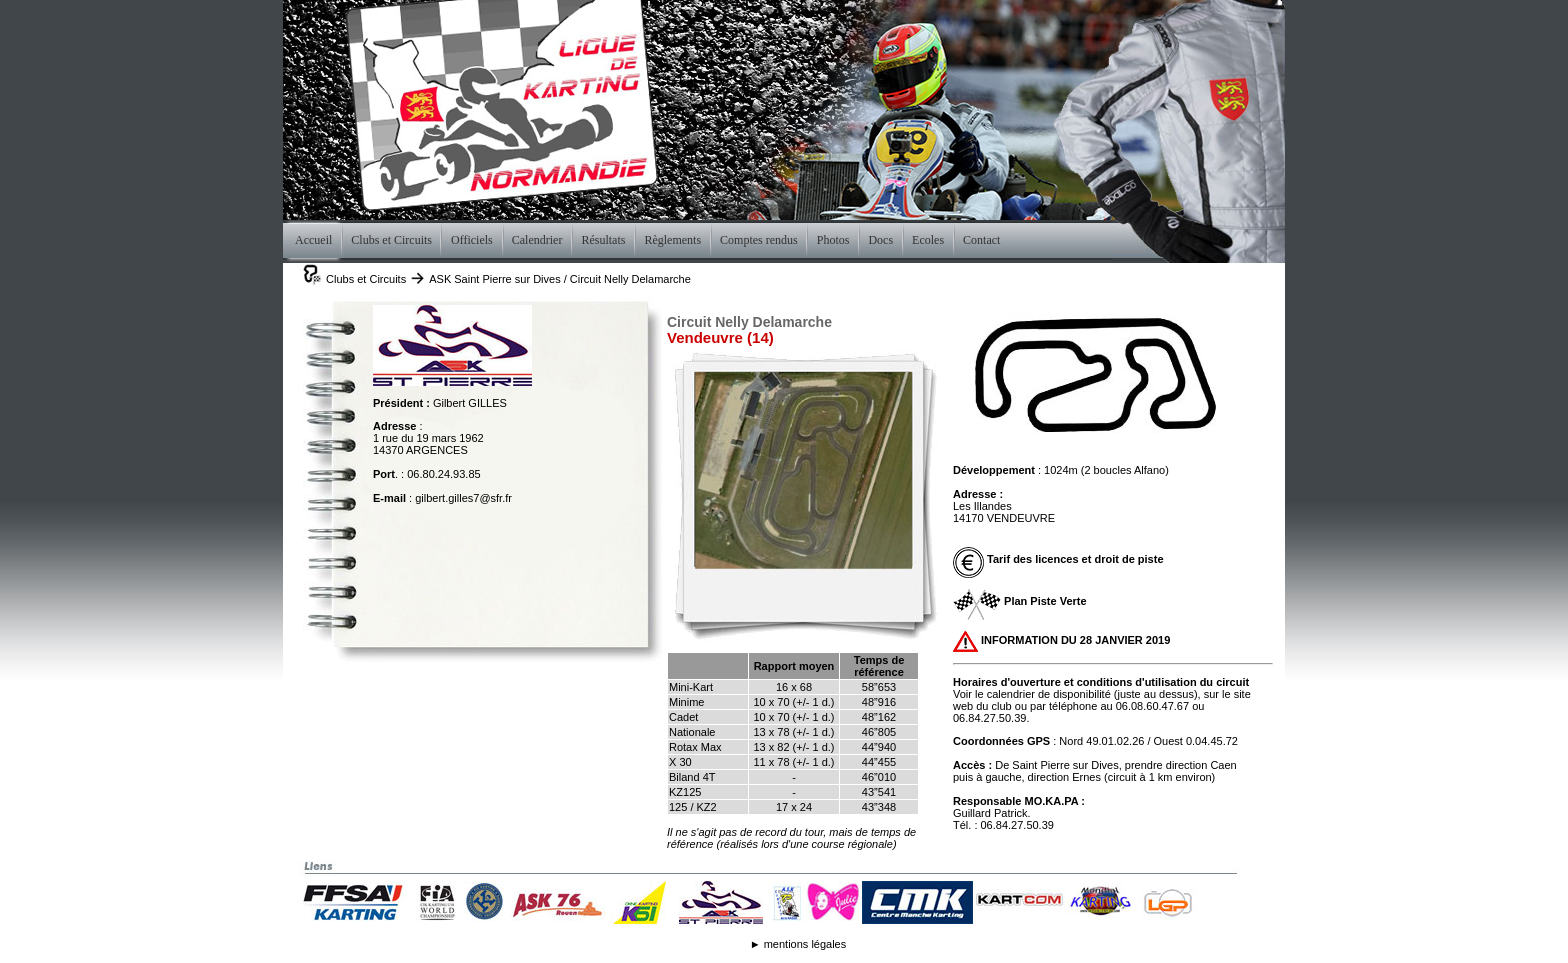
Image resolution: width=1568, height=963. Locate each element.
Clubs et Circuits (366, 279)
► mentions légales (798, 944)
